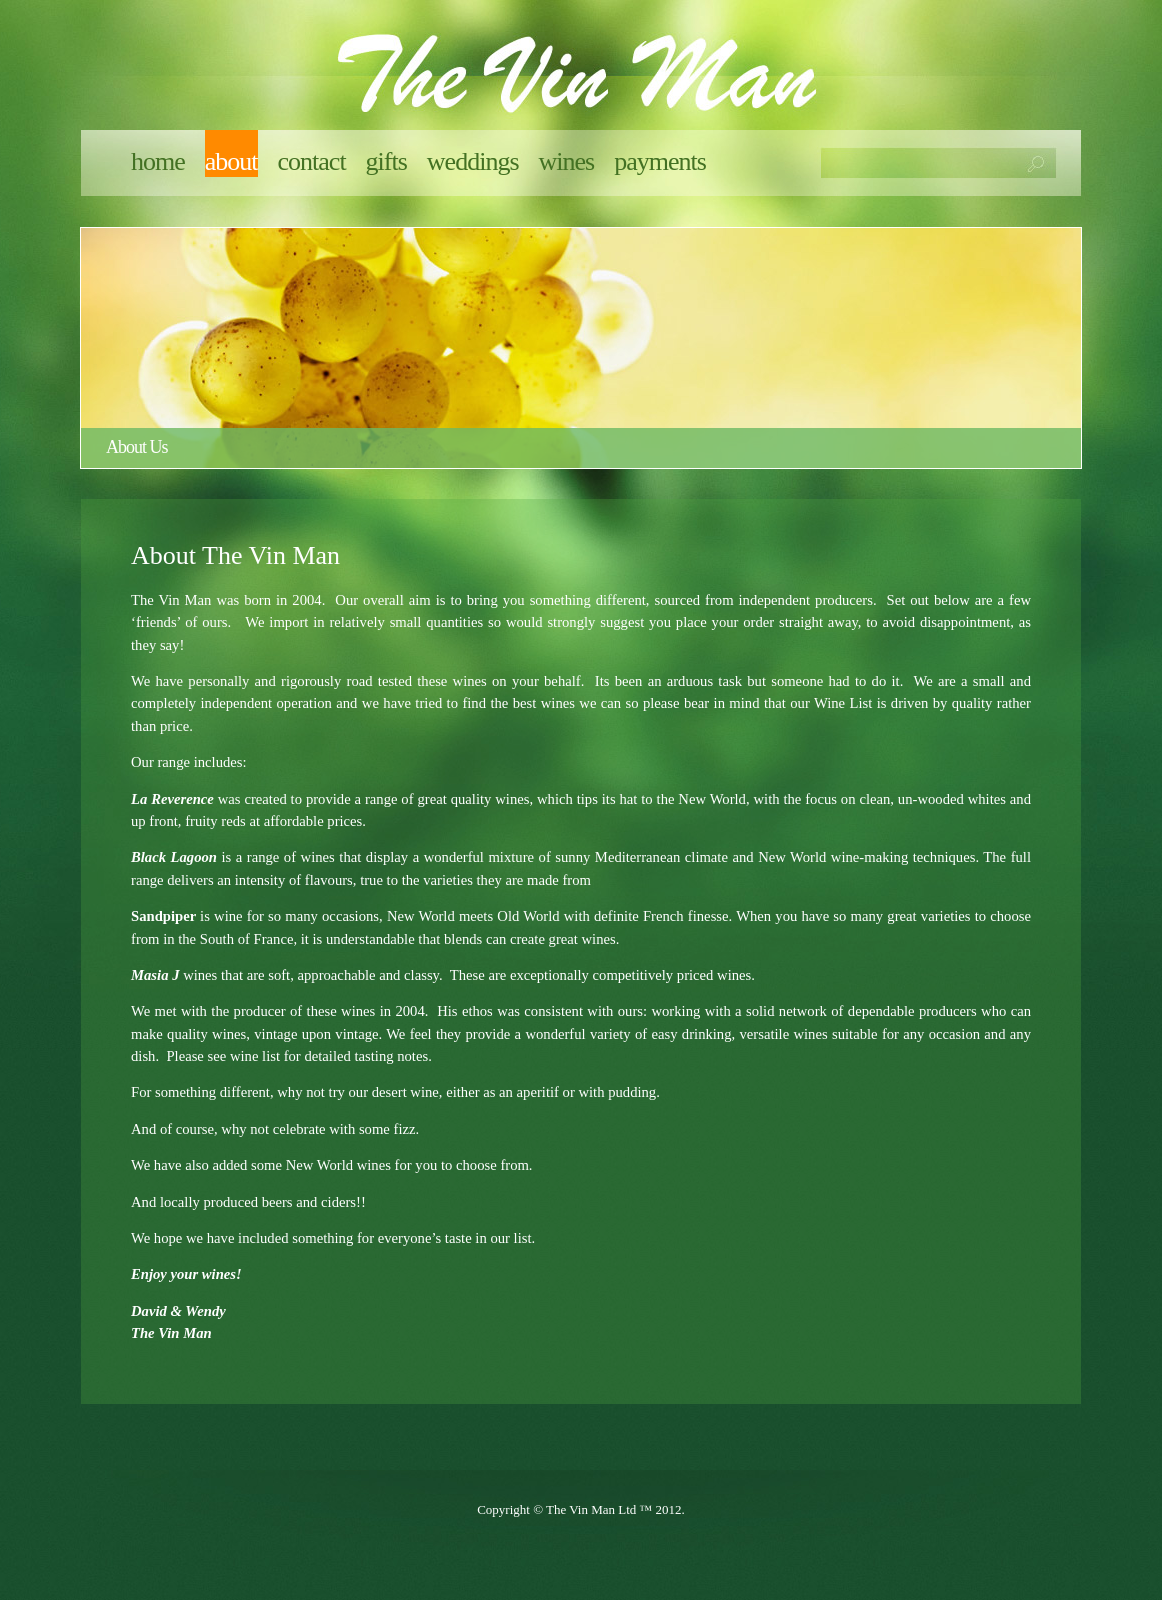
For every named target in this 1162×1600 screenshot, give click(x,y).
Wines (567, 161)
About (231, 161)
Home (158, 161)
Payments (660, 161)
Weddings (473, 161)
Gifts (386, 161)
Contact (312, 161)
